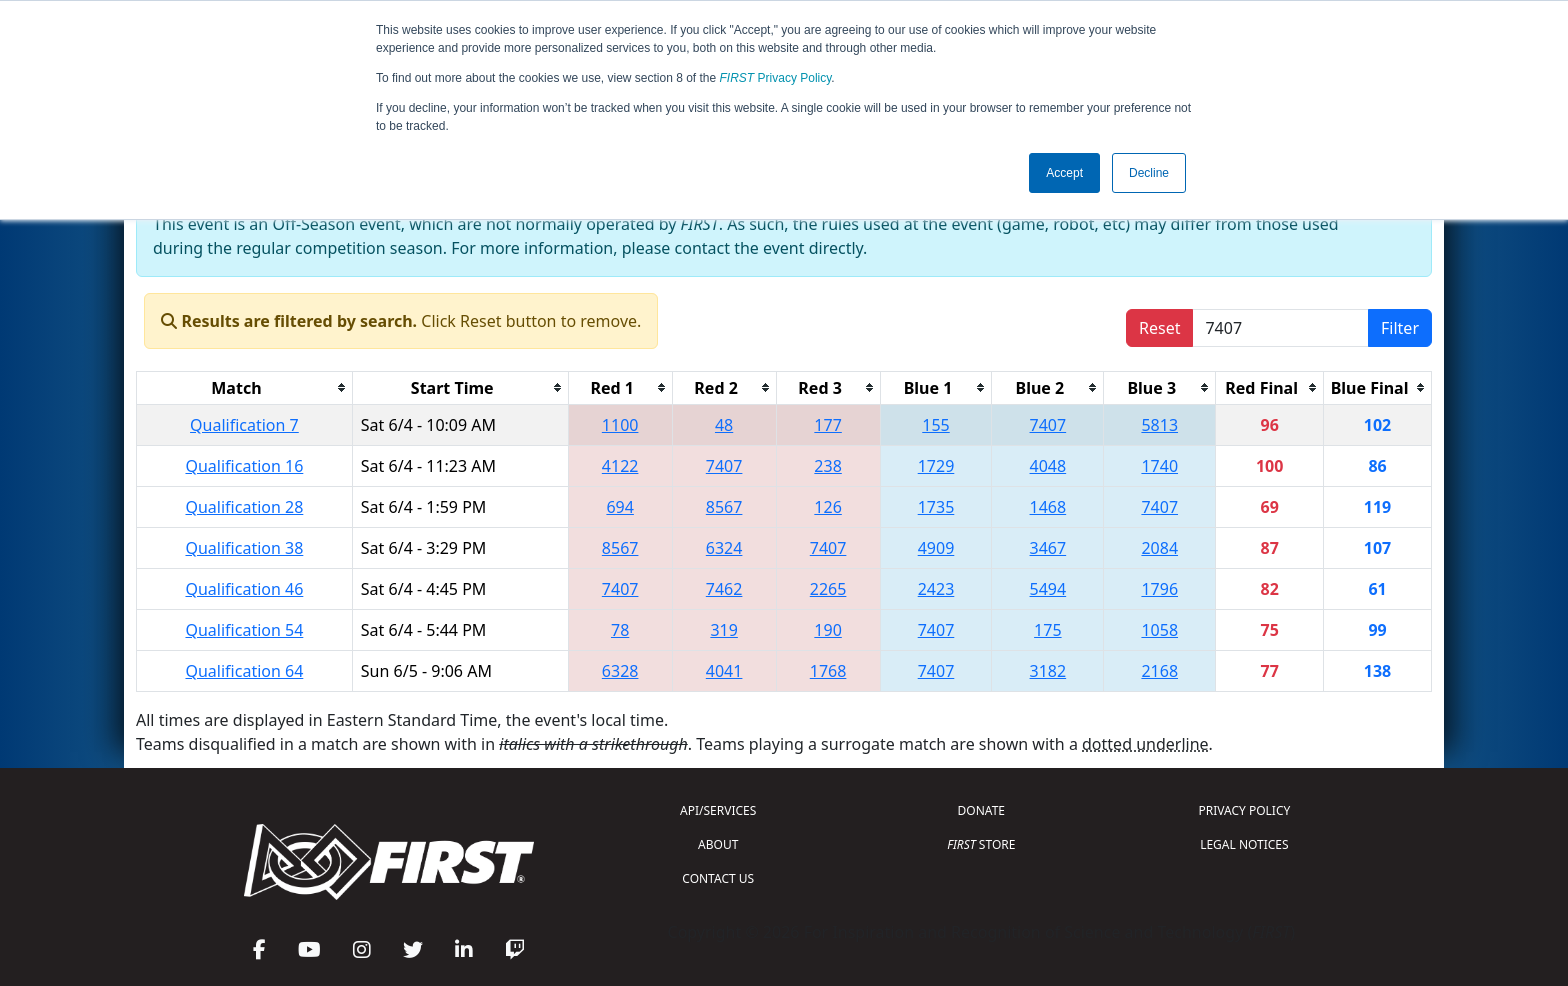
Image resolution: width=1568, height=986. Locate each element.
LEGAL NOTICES (1244, 844)
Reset (1159, 328)
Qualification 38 (244, 548)
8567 (724, 507)
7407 (1048, 425)
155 (935, 425)
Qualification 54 (244, 630)
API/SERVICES (718, 810)
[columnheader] (245, 387)
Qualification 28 (244, 507)
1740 (1159, 466)
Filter (1400, 328)
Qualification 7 (244, 425)
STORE (981, 844)
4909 (936, 548)
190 (827, 630)
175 (1047, 630)
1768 (828, 671)
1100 (620, 425)
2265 (828, 589)
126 (827, 507)
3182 (1048, 671)
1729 (936, 466)
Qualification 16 (244, 466)
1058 (1159, 630)
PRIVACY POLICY (1244, 810)
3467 (1048, 548)
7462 (724, 589)
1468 (1048, 507)
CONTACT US (718, 878)
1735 (936, 507)
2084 (1159, 548)
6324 (724, 548)
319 (723, 630)
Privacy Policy (776, 78)
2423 (936, 589)
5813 (1159, 425)
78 (620, 630)
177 (827, 425)
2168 (1159, 671)
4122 (620, 466)
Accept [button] (1064, 173)
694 (619, 507)
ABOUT (718, 844)
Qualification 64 (244, 671)
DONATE (981, 810)
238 (827, 466)
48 (724, 425)
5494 (1048, 589)
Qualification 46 (244, 589)
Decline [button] (1149, 173)
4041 (724, 671)
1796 (1159, 589)
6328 (620, 671)
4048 (1048, 466)
